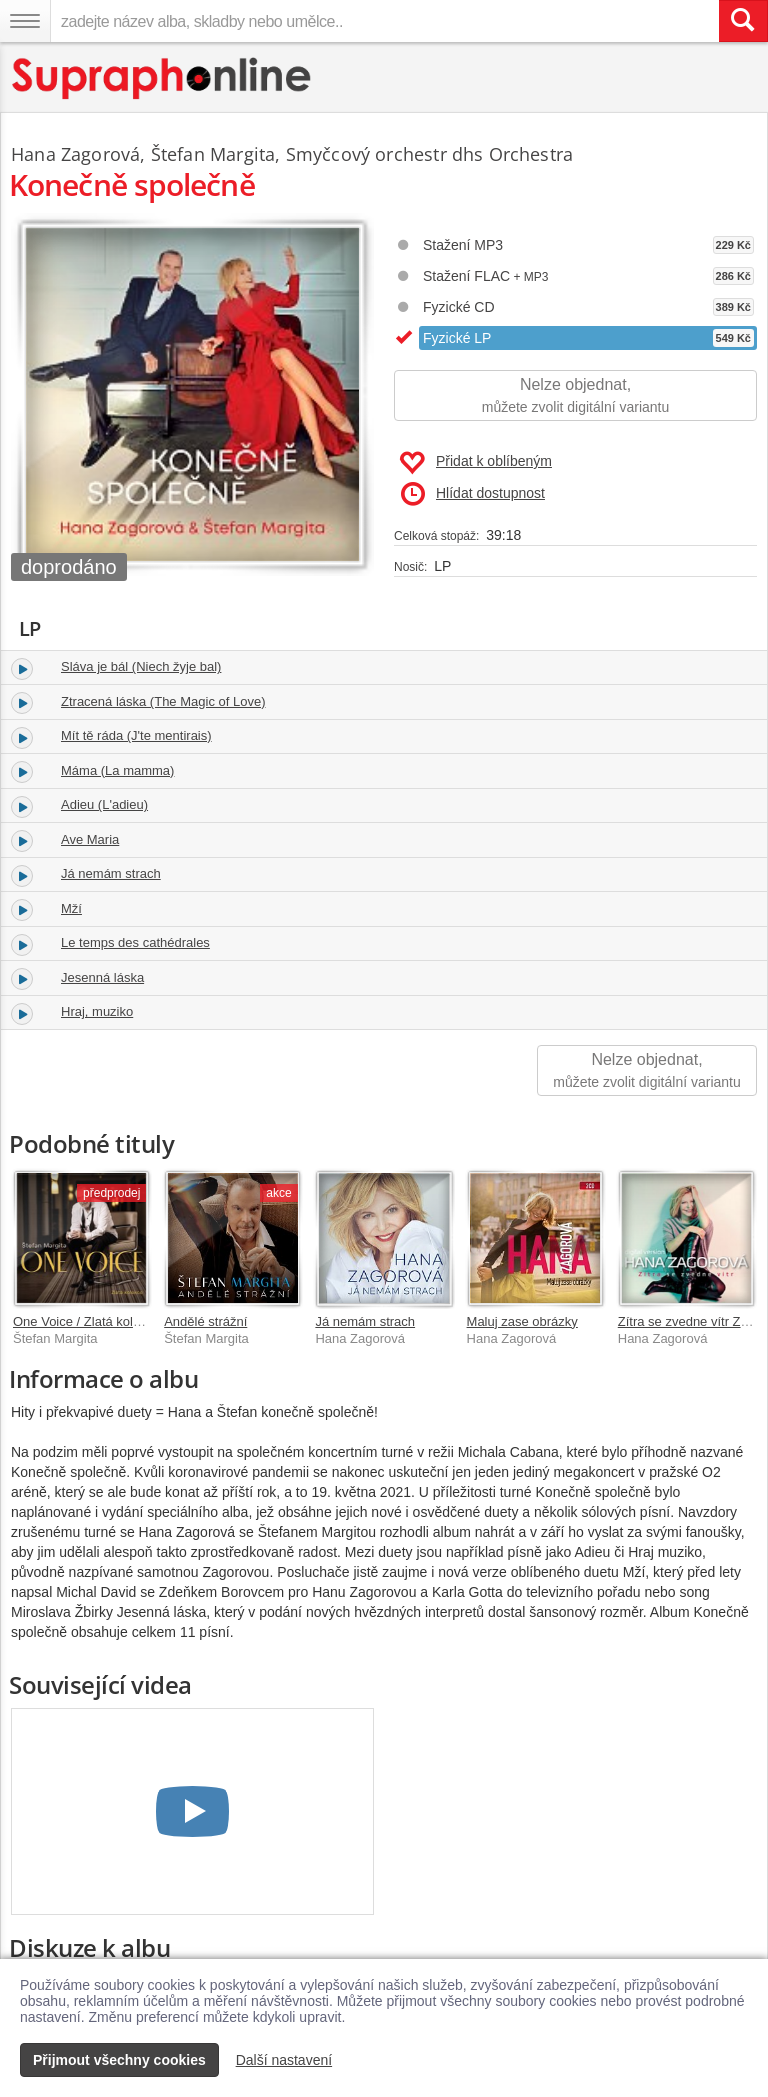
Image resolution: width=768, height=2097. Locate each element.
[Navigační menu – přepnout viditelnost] (25, 21)
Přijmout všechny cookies (119, 2060)
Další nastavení (284, 2060)
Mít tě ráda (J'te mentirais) (136, 735)
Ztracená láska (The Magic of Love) (163, 701)
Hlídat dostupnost (473, 494)
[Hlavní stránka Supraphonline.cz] (162, 78)
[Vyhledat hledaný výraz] (743, 21)
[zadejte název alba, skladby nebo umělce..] (384, 21)
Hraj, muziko (97, 1011)
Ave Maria (90, 839)
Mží (71, 908)
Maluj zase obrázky (522, 1321)
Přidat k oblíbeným (475, 463)
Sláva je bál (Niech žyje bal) (141, 666)
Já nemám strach (111, 873)
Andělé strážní (205, 1321)
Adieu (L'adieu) (104, 804)
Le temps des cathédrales (135, 942)
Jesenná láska (102, 977)
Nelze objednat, (575, 396)
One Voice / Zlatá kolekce (86, 1321)
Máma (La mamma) (117, 770)
